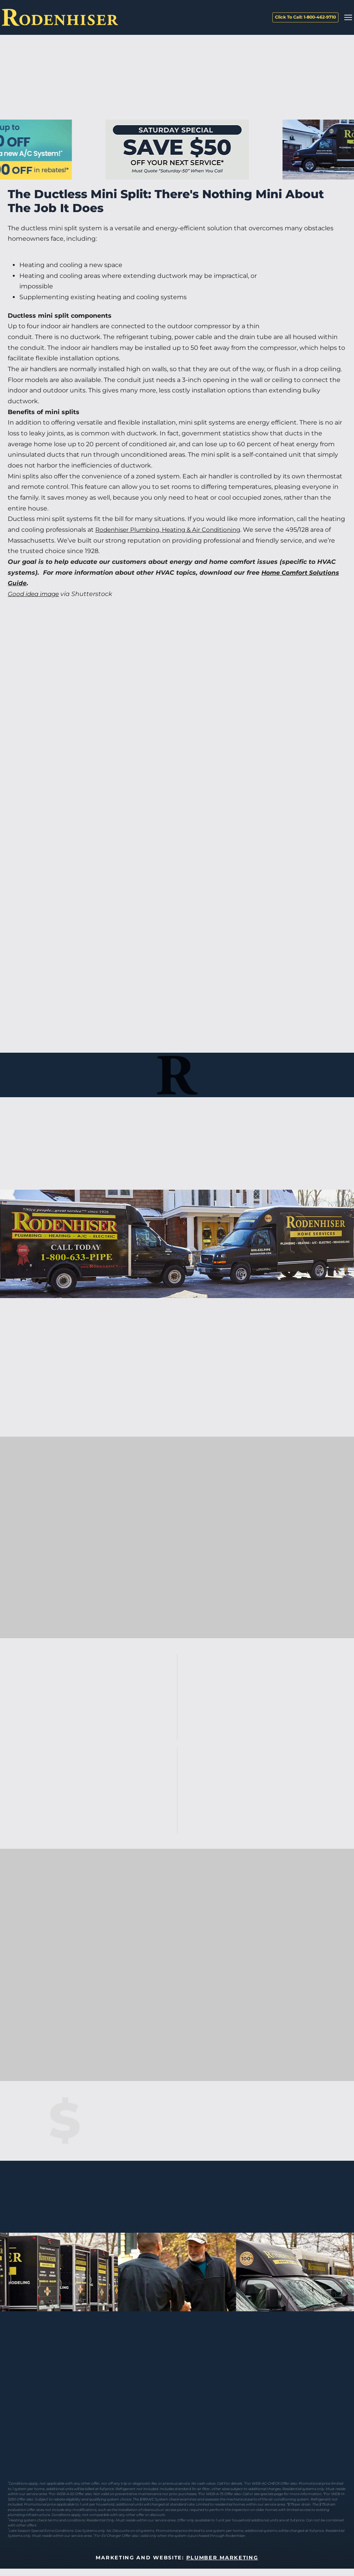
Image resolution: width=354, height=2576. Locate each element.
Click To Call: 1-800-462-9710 (305, 17)
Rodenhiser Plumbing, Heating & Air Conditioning (172, 529)
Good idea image (35, 594)
